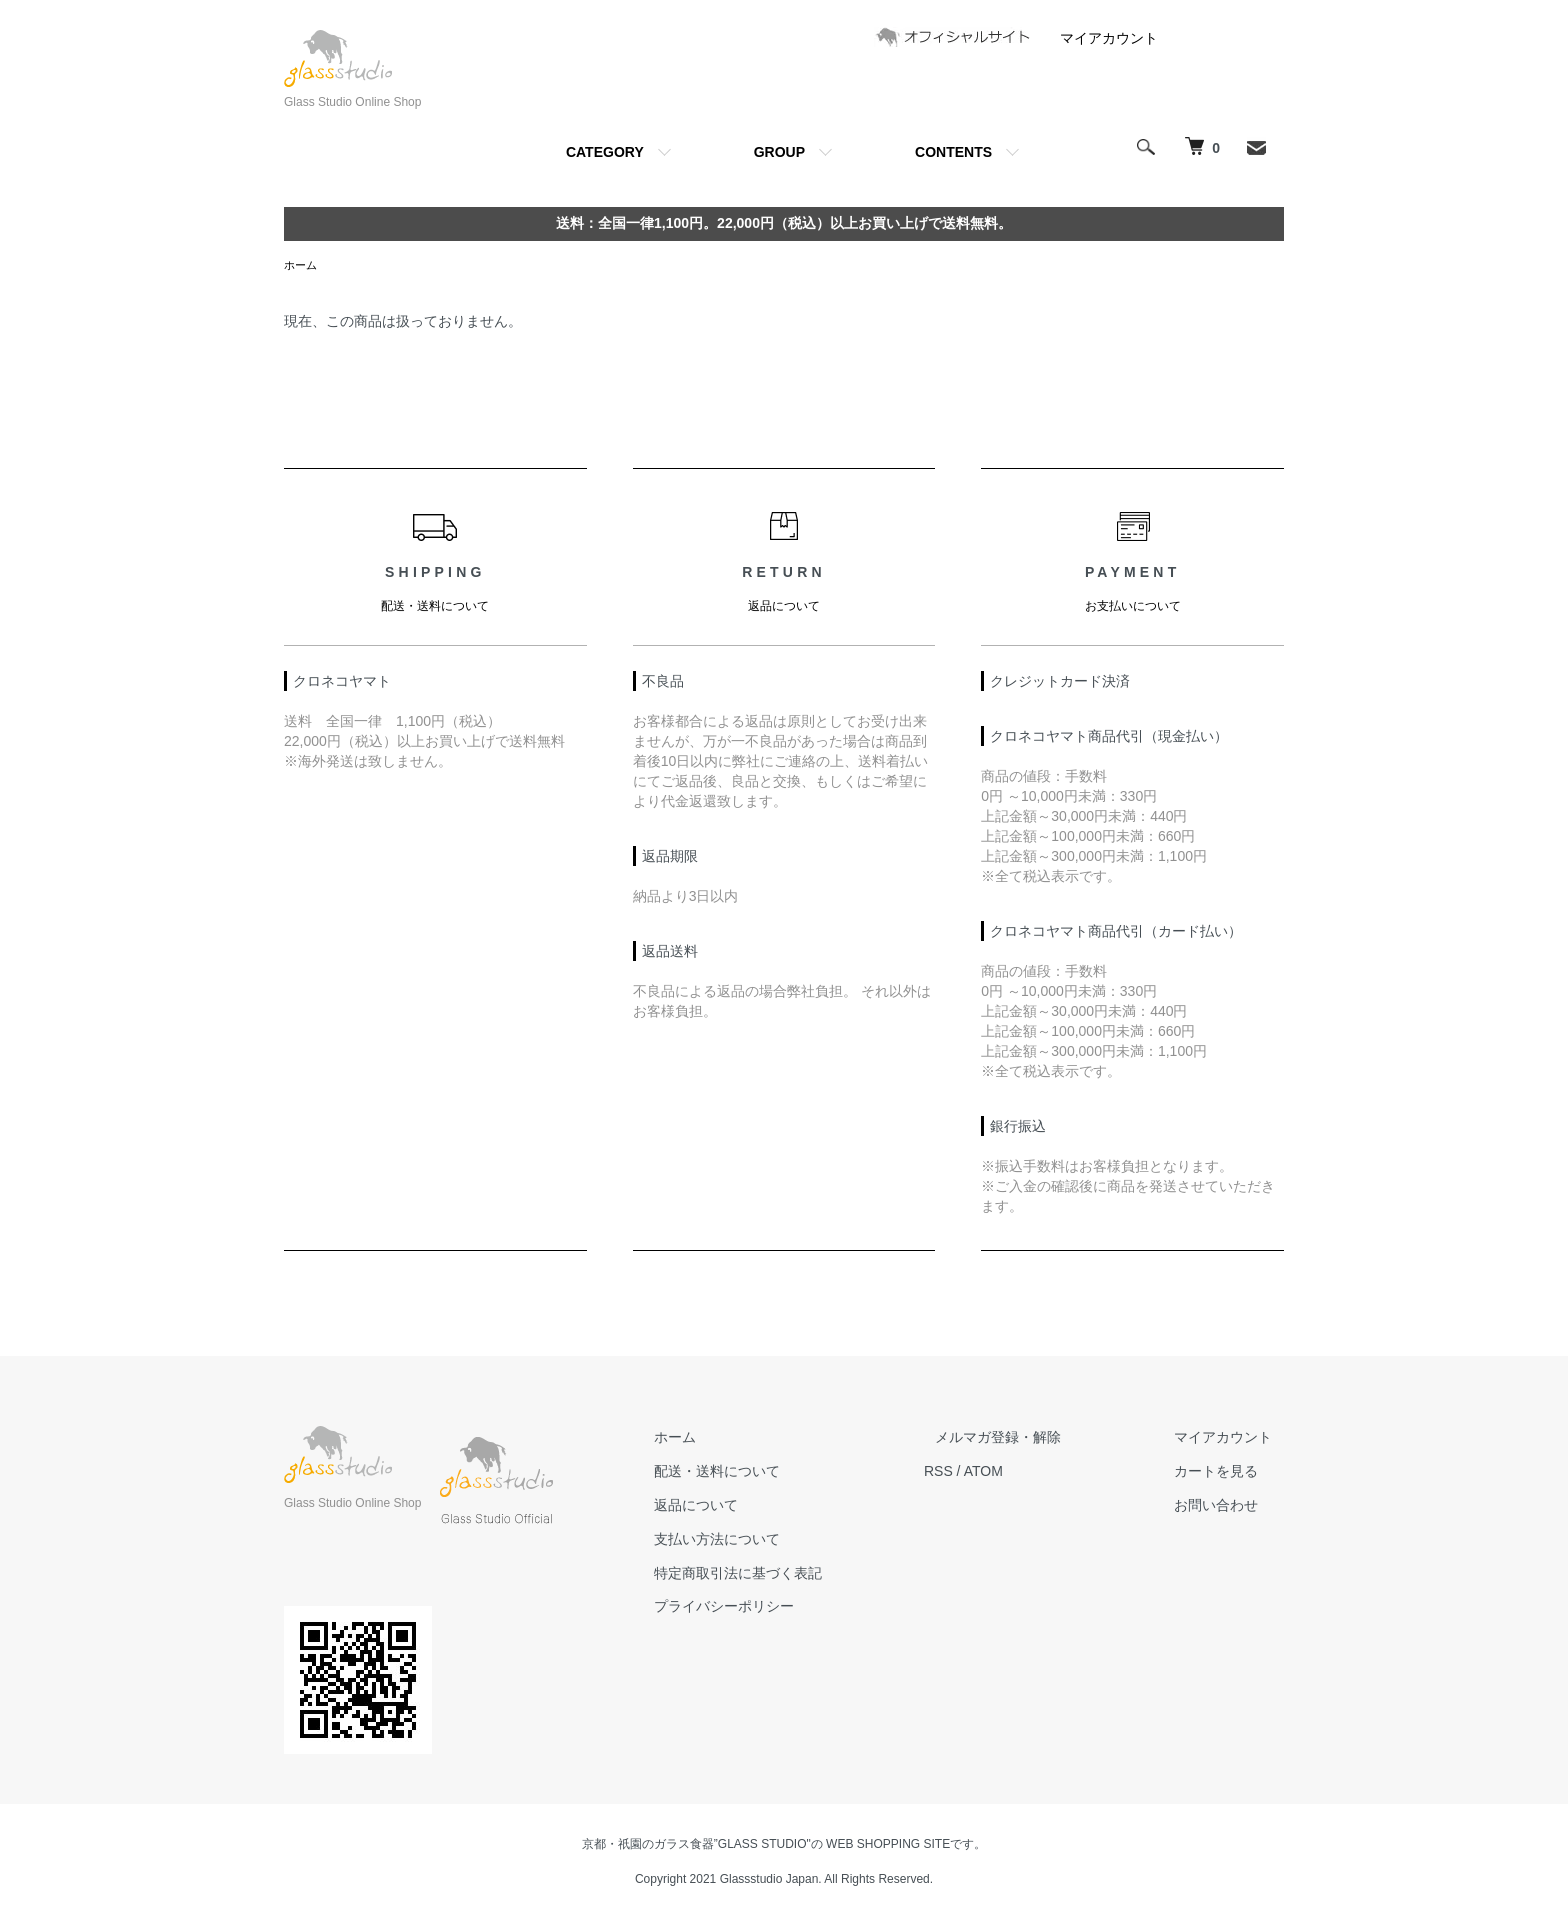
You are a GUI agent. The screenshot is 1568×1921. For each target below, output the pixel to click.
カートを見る (1228, 1473)
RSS (984, 1473)
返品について (754, 1507)
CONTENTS (953, 152)
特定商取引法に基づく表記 (796, 1575)
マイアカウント (1109, 38)
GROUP (779, 152)
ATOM (1029, 1473)
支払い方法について (775, 1541)
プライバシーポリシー (782, 1608)
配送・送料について (775, 1473)
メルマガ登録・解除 (1033, 1439)
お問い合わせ (1228, 1507)
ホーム (302, 266)
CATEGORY (605, 152)
